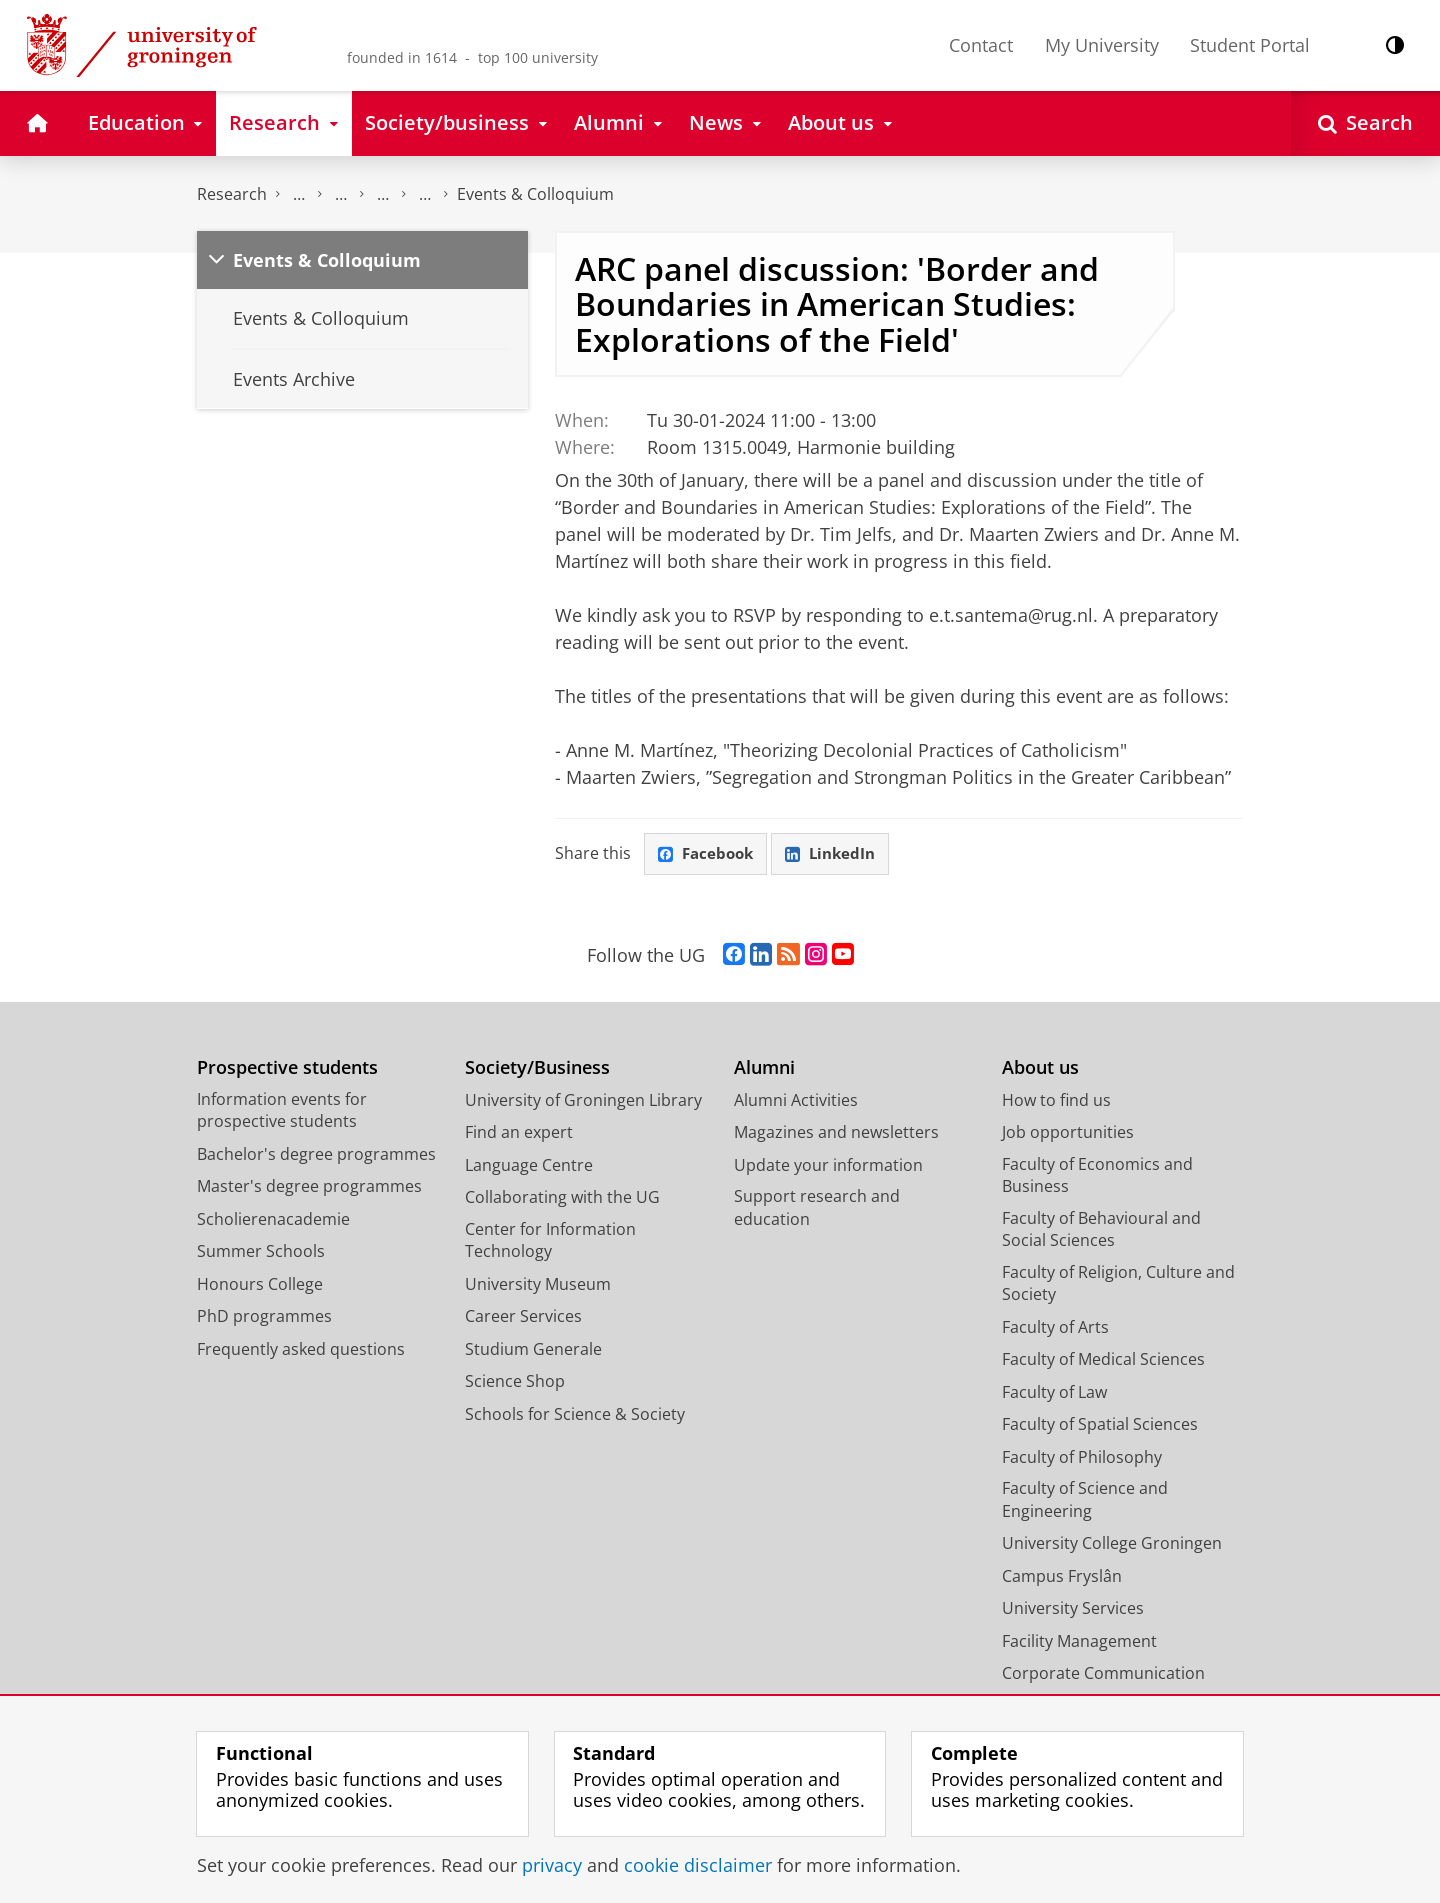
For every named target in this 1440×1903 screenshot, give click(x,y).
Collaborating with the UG (562, 1199)
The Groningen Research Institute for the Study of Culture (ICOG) (299, 194)
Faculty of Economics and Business (1097, 1176)
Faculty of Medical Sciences (1103, 1361)
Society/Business (537, 1069)
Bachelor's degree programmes (316, 1155)
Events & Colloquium (535, 194)
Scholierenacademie (273, 1220)
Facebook (708, 855)
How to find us (1056, 1101)
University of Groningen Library (583, 1101)
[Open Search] (1365, 123)
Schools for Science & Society (575, 1415)
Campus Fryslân (1062, 1577)
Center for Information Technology (550, 1241)
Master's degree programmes (309, 1188)
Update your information (828, 1166)
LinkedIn (838, 855)
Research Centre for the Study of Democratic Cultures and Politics (425, 194)
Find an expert (519, 1134)
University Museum (538, 1285)
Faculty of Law (1054, 1393)
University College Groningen (1112, 1545)
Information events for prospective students (282, 1111)
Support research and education (817, 1209)
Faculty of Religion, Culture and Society (1118, 1284)
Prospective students (287, 1069)
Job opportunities (1068, 1134)
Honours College (260, 1285)
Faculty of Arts (1055, 1328)
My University (1102, 45)
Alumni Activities (796, 1101)
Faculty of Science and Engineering (1085, 1501)
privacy (552, 1865)
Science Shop (515, 1383)
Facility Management (1079, 1642)
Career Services (523, 1318)
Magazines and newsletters (836, 1134)
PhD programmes (264, 1318)
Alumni (764, 1069)
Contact (981, 45)
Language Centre (529, 1166)
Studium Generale (533, 1350)
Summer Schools (261, 1253)
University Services (1073, 1610)
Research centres (383, 194)
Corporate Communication (1103, 1675)
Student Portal (1250, 45)
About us (1040, 1069)
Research (232, 194)
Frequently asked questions (301, 1350)
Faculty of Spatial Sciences (1100, 1426)
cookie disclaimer (698, 1865)
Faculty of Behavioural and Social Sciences (1101, 1230)
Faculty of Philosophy (1082, 1458)
